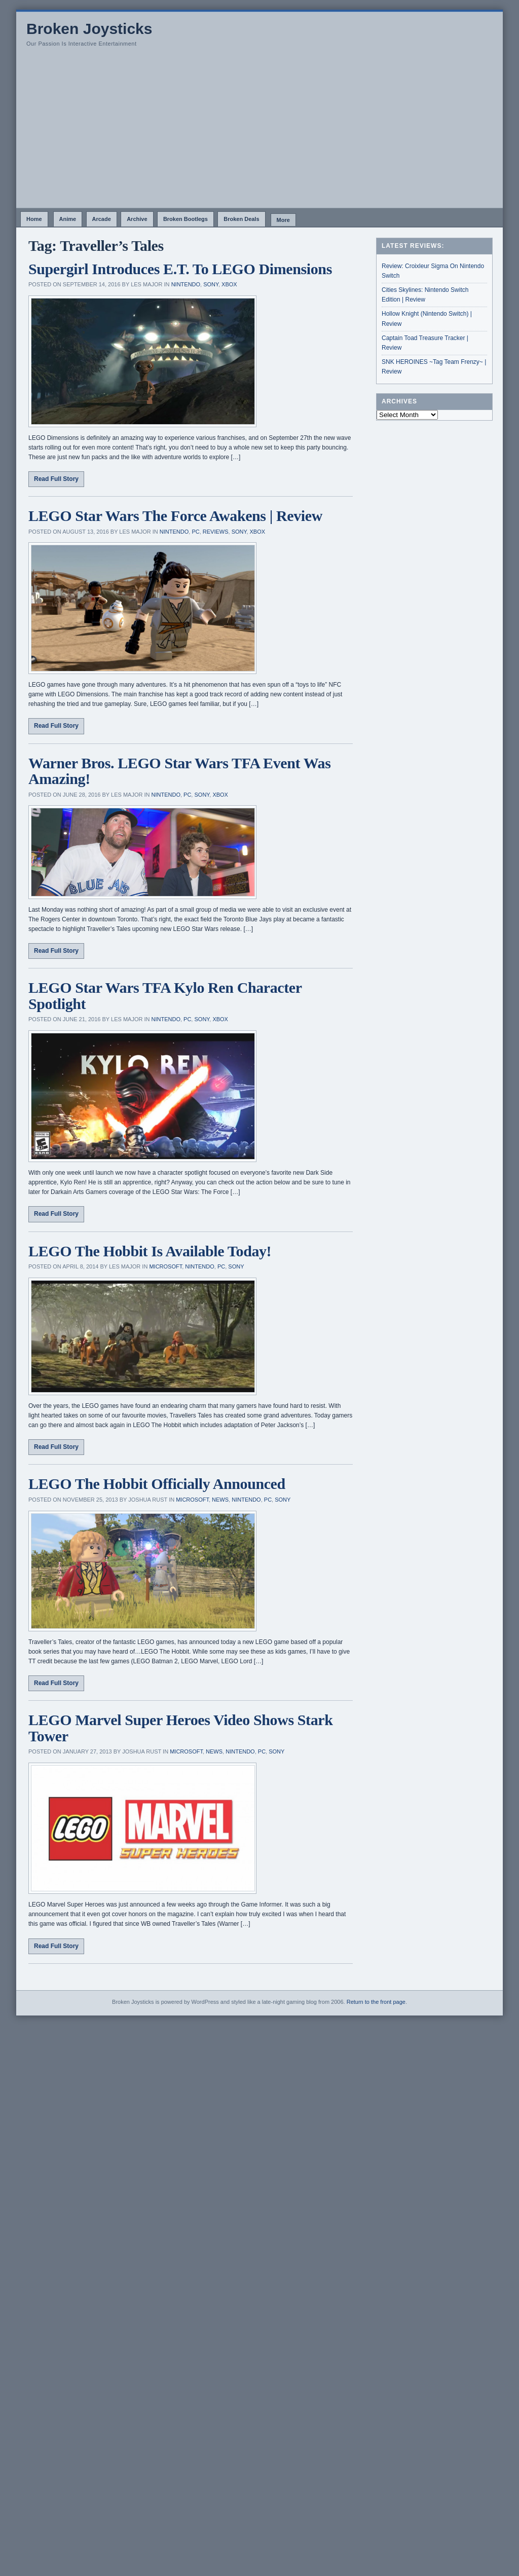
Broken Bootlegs (185, 219)
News (220, 1500)
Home (34, 219)
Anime (68, 219)
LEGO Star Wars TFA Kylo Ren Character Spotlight (165, 995)
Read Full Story (56, 478)
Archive (137, 219)
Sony (210, 284)
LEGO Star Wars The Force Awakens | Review (175, 515)
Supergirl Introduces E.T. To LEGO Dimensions (180, 268)
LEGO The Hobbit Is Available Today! (149, 1251)
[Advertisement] (259, 132)
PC (195, 532)
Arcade (101, 219)
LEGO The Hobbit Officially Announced (156, 1483)
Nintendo (185, 284)
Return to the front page (376, 2002)
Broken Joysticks (89, 28)
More (283, 220)
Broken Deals (241, 219)
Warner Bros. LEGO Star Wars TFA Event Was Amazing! (179, 771)
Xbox (229, 284)
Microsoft (165, 1266)
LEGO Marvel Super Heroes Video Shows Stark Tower (180, 1727)
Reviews (216, 532)
